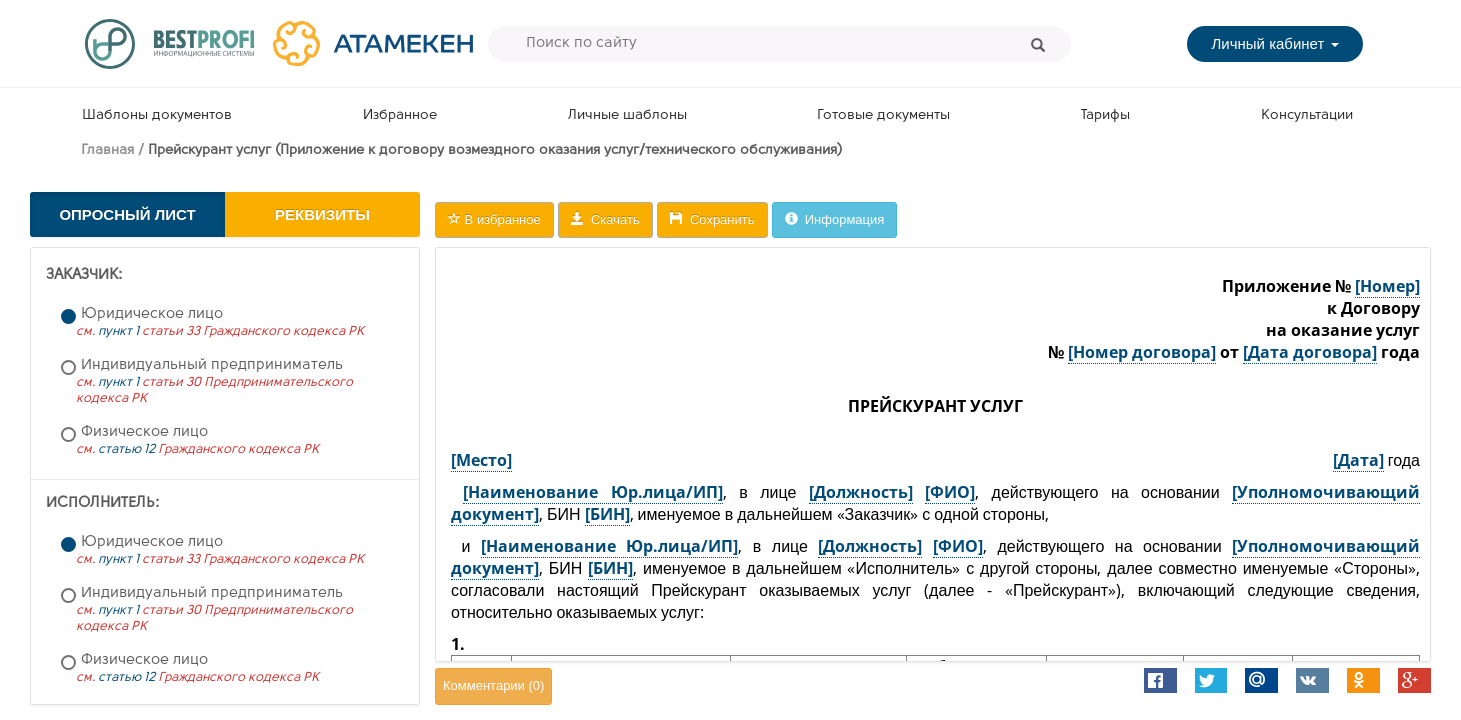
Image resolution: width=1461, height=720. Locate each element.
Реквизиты (322, 214)
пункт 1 (118, 331)
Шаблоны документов (157, 115)
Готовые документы (883, 115)
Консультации (1307, 115)
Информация (835, 219)
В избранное (494, 219)
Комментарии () (493, 685)
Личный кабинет (1274, 43)
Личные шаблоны (627, 115)
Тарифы (1105, 115)
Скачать (605, 219)
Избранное (400, 115)
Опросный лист (127, 214)
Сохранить (712, 219)
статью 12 (126, 449)
